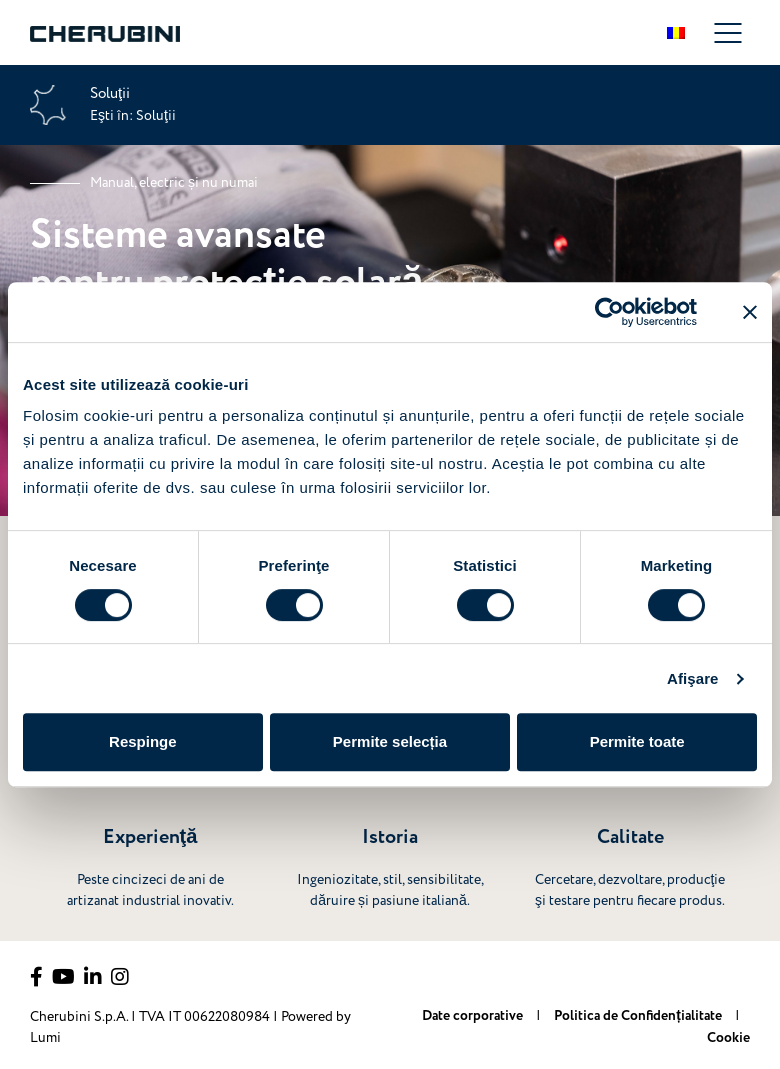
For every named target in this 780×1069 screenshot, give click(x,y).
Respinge (143, 741)
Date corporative (474, 1016)
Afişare (693, 678)
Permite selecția (390, 741)
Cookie (728, 1038)
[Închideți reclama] (750, 312)
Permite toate (637, 741)
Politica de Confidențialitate (639, 1016)
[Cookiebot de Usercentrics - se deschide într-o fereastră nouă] (609, 312)
